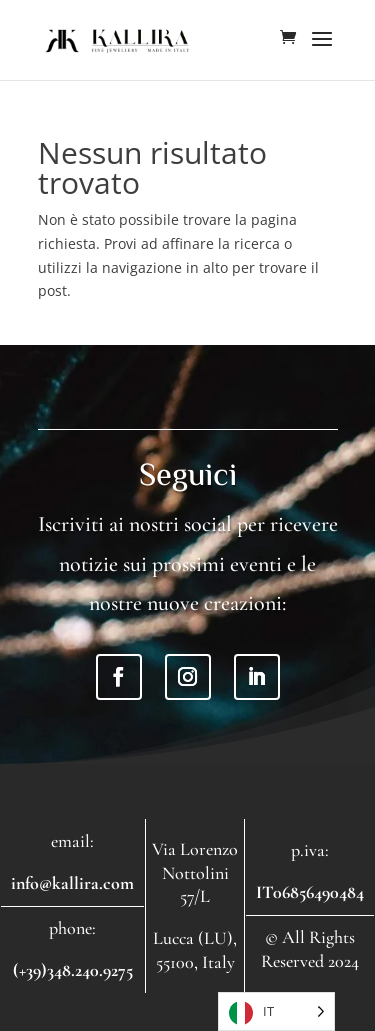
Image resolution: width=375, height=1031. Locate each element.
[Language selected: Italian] (276, 1011)
